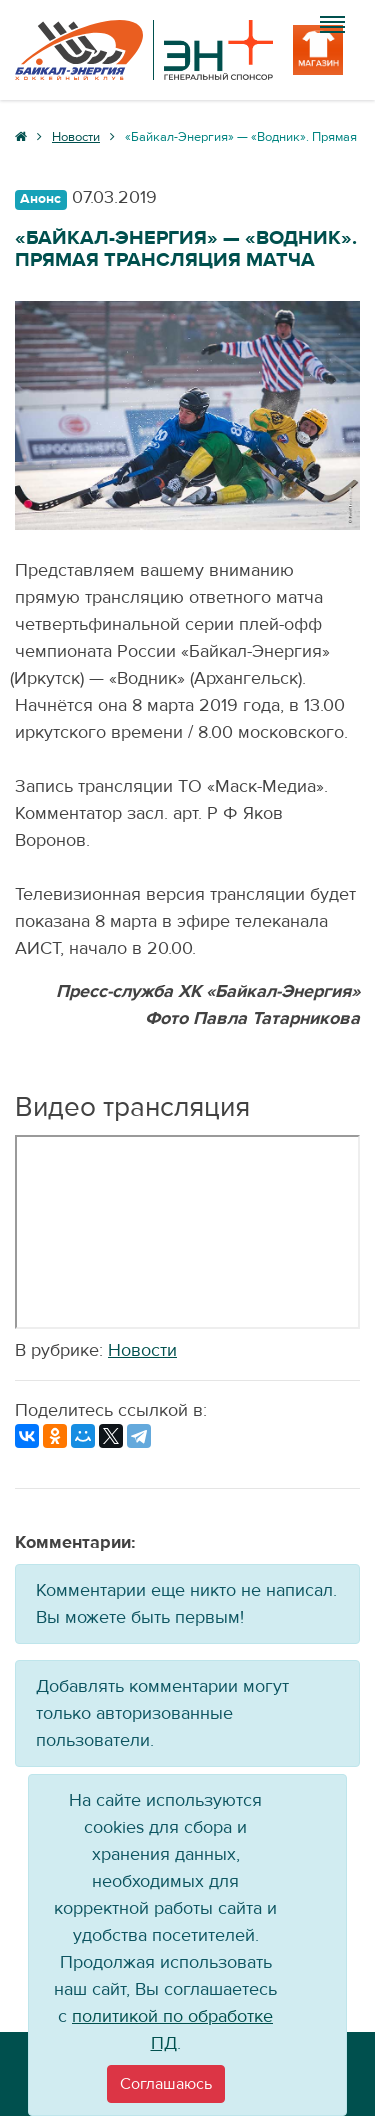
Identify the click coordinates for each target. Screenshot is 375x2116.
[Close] (166, 2084)
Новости (142, 1350)
